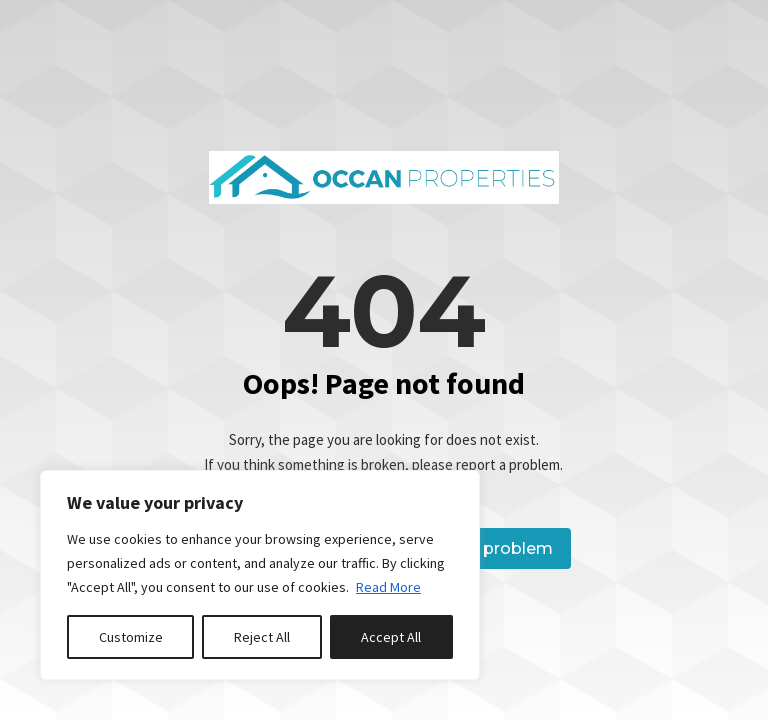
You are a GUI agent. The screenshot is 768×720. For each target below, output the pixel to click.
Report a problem (480, 548)
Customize (131, 637)
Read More (388, 587)
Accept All (391, 637)
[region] (260, 575)
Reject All (262, 637)
